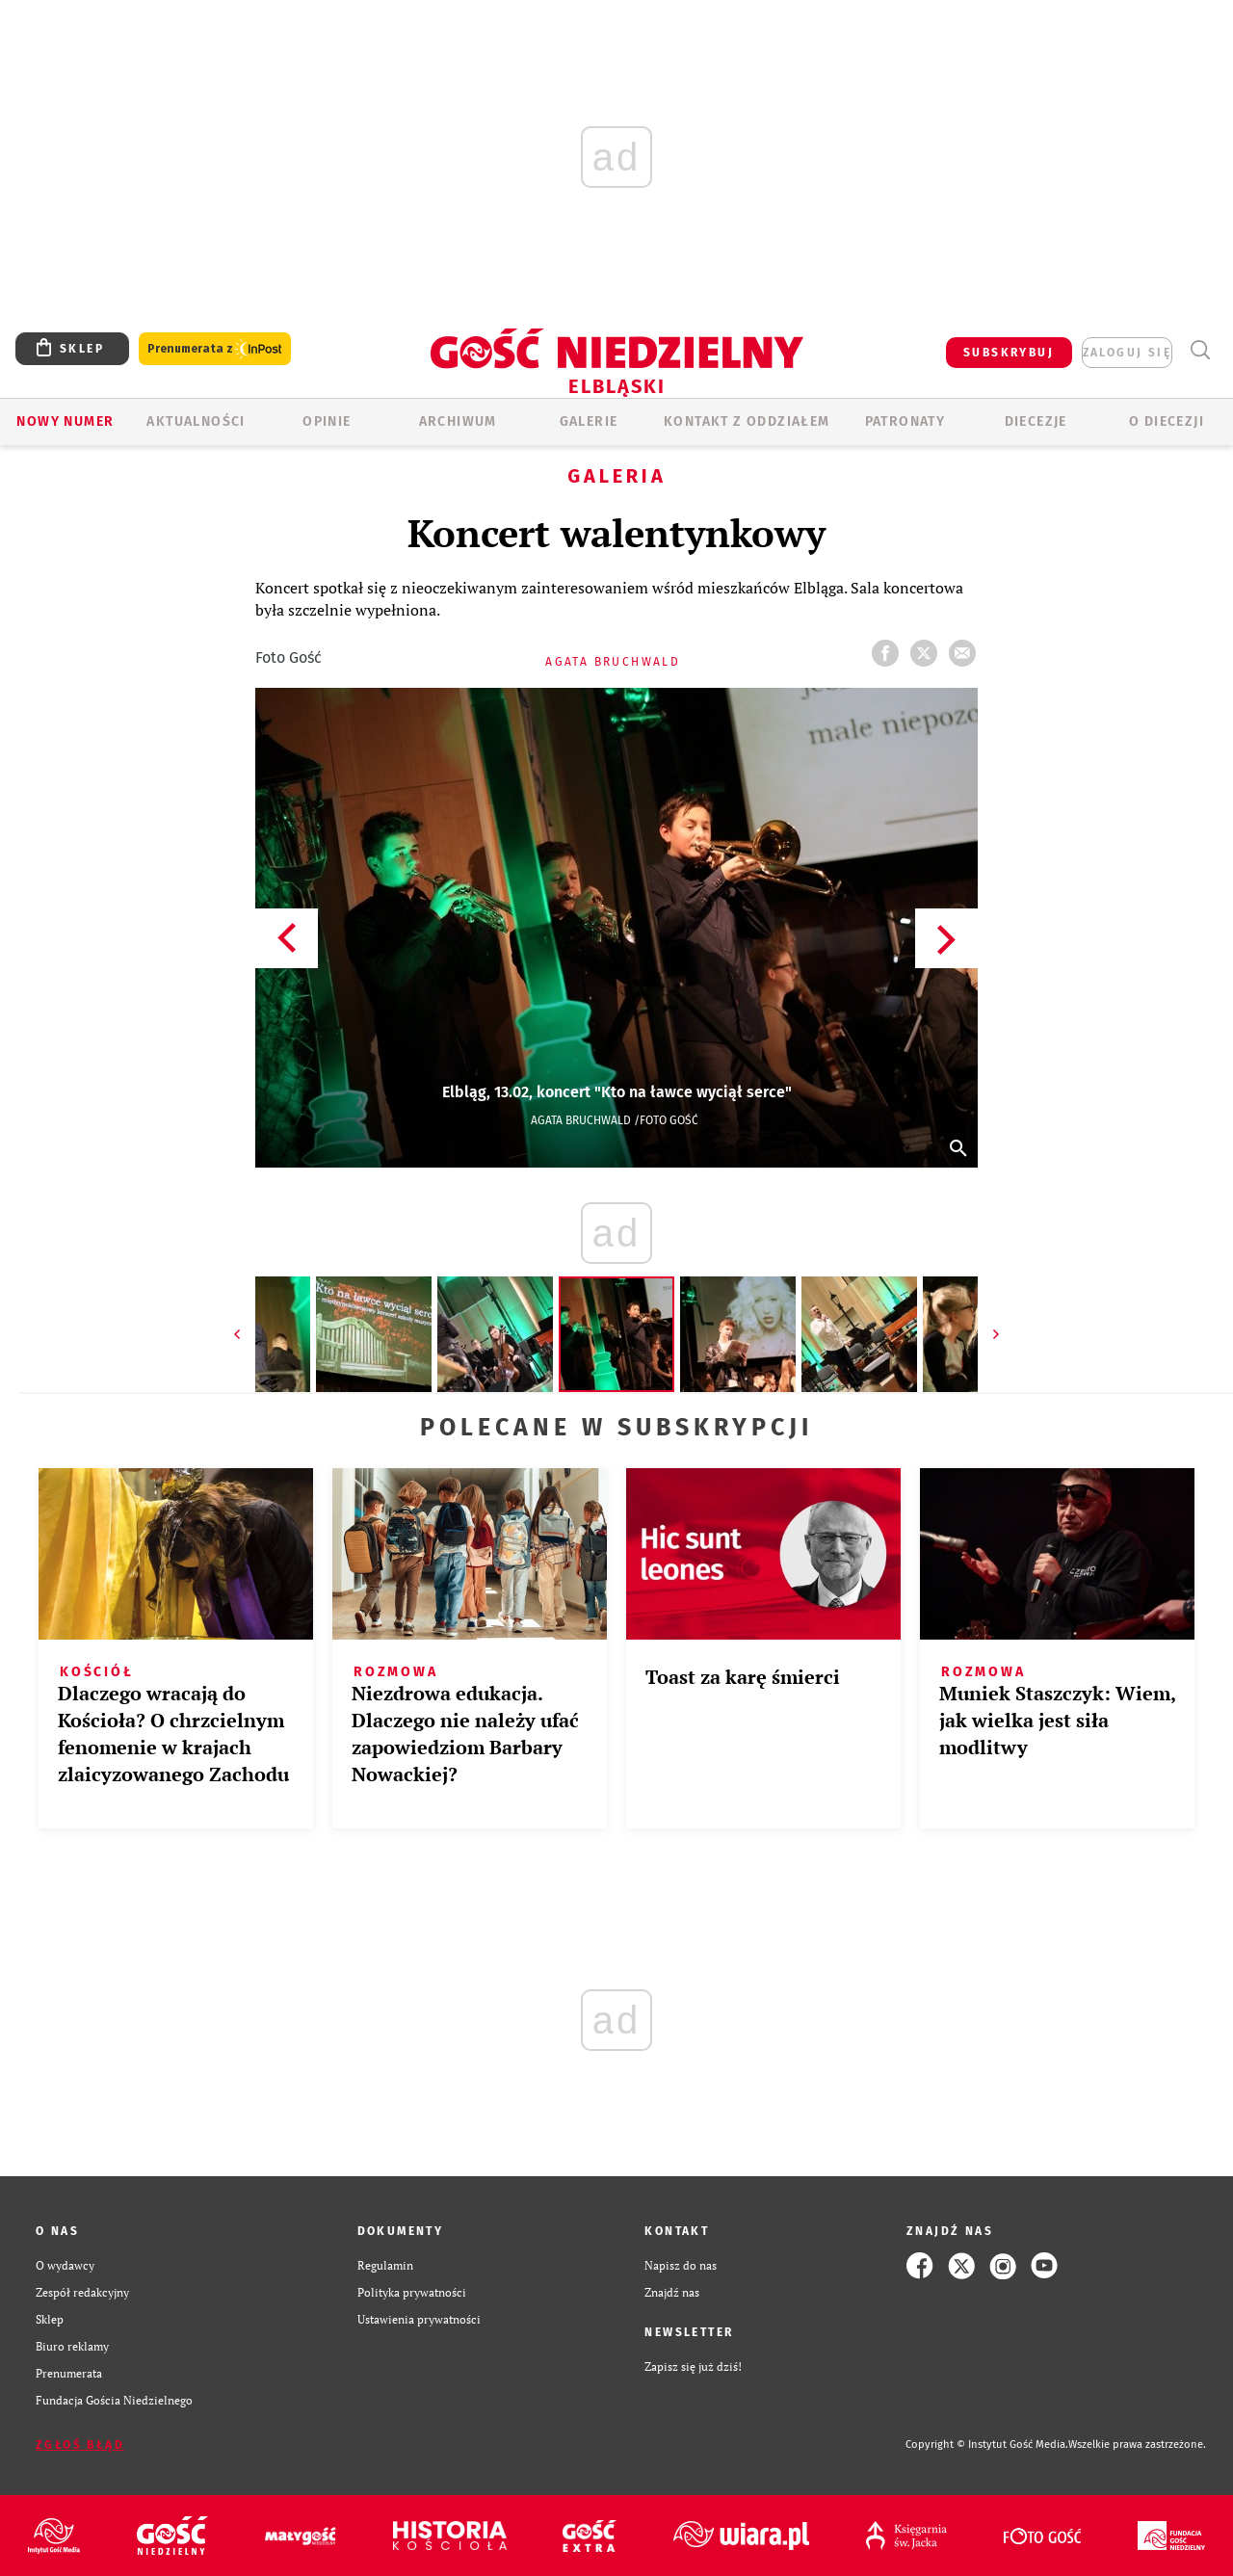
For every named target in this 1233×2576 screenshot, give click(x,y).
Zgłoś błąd (80, 2445)
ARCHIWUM (458, 421)
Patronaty (905, 421)
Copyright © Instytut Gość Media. (986, 2444)
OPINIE (326, 421)
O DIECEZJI (1166, 421)
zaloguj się (1127, 352)
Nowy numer (65, 421)
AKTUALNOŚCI (195, 421)
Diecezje (1036, 421)
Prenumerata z (214, 349)
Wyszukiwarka (1200, 350)
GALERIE (589, 421)
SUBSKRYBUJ (1008, 352)
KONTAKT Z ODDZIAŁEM (747, 421)
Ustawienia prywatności (419, 2319)
